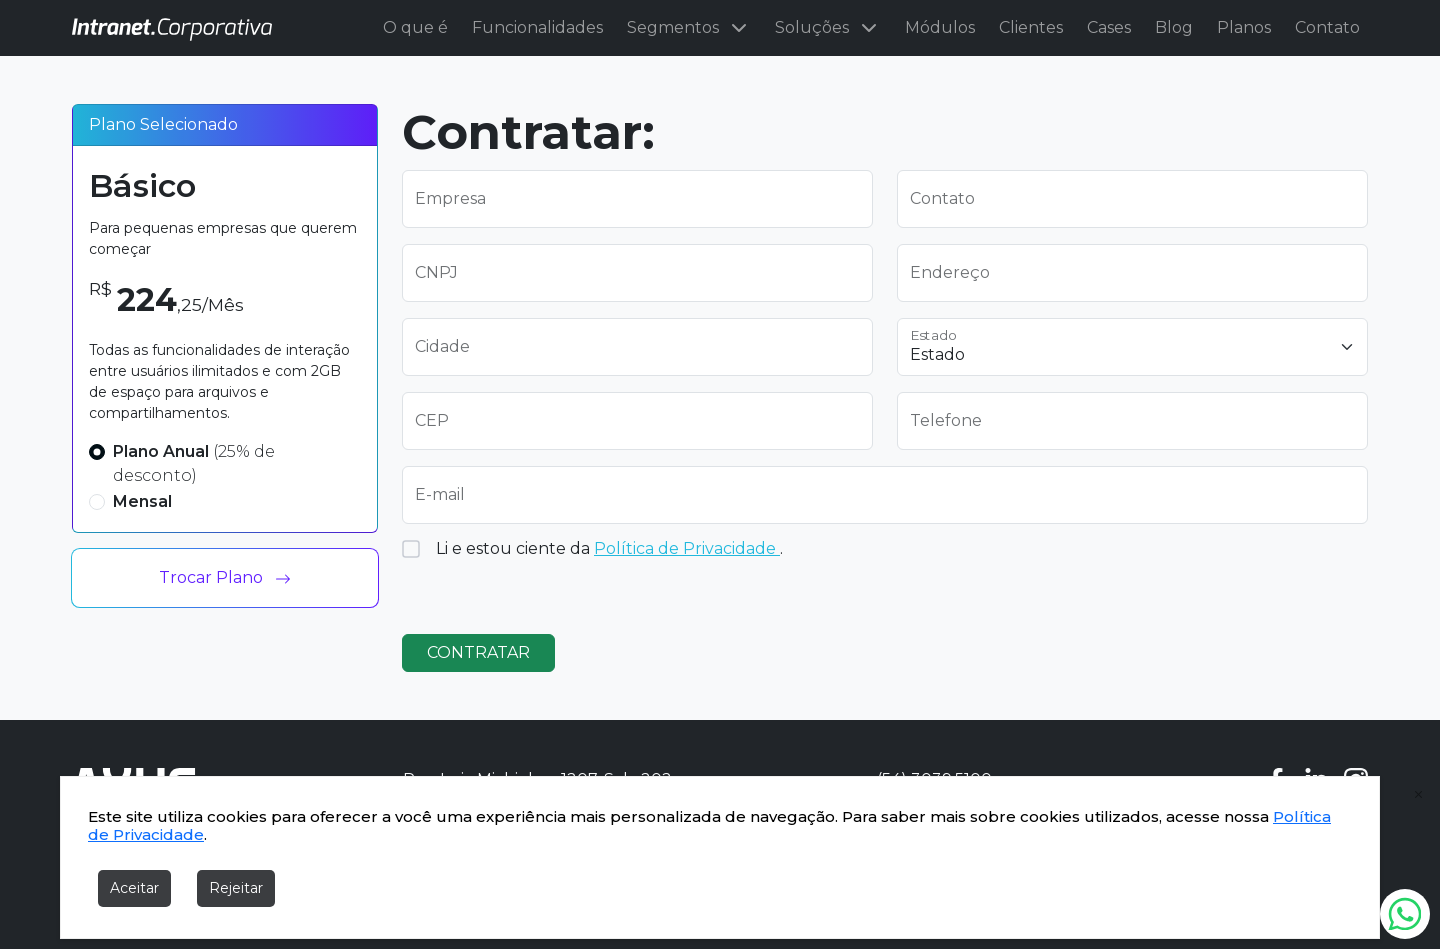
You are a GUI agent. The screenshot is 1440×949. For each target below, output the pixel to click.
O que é (415, 27)
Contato (1327, 27)
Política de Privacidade (687, 548)
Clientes (1031, 27)
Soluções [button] (828, 28)
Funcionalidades (537, 27)
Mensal (142, 501)
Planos (1244, 27)
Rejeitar (236, 888)
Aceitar (134, 888)
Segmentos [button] (689, 28)
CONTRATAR (478, 652)
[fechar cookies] (1419, 795)
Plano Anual (194, 463)
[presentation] (1049, 579)
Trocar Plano (225, 577)
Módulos (940, 27)
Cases (1109, 27)
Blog (1174, 27)
